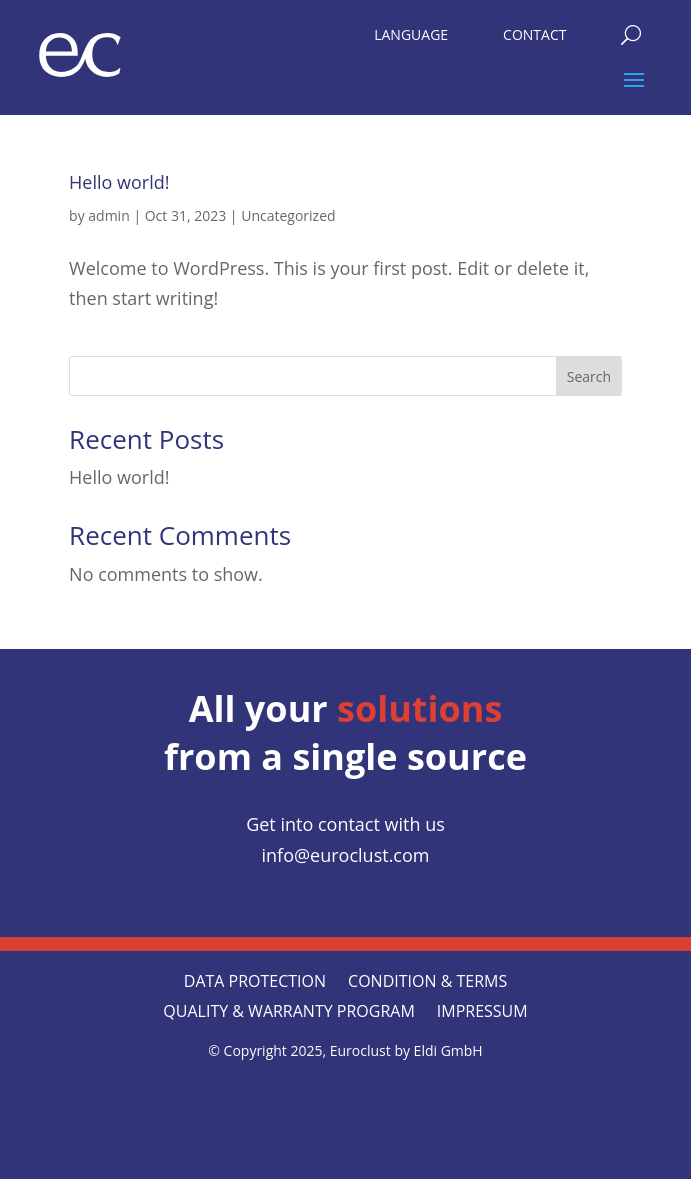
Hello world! (119, 182)
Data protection (255, 983)
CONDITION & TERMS (427, 983)
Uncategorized (288, 215)
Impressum (482, 1013)
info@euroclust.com (346, 855)
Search (589, 376)
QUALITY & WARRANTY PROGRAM (288, 1013)
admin (108, 215)
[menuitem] (411, 30)
